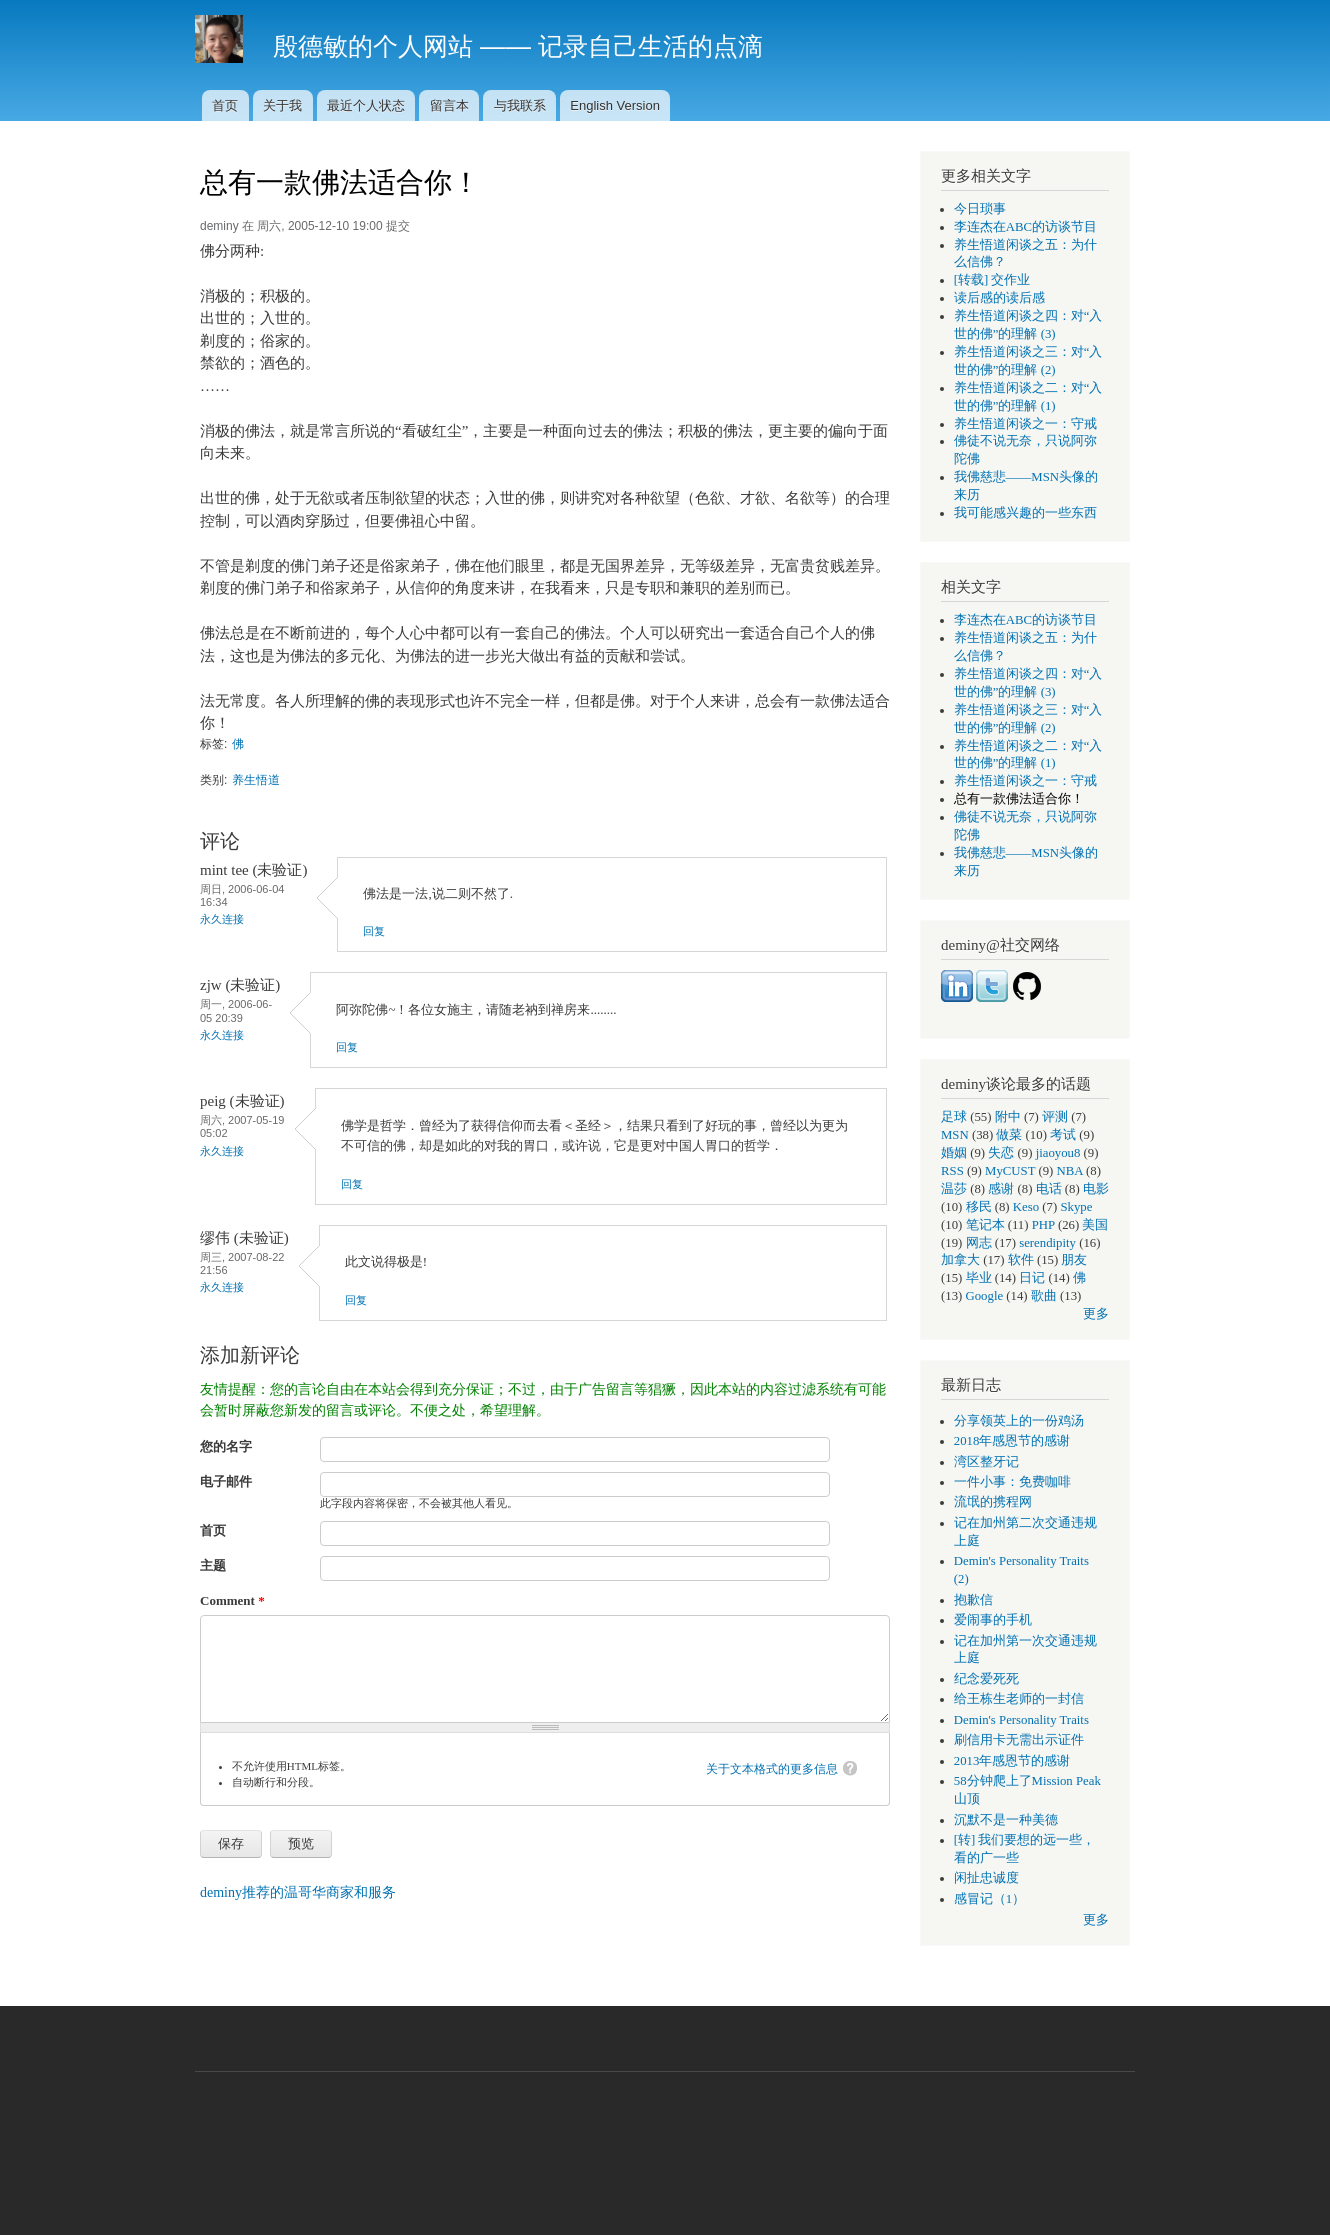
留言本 (449, 105)
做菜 (1009, 1135)
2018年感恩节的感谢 (1012, 1441)
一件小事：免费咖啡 (1012, 1482)
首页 (225, 105)
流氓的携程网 (993, 1502)
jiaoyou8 (1058, 1153)
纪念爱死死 (986, 1679)
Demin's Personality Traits (1021, 1720)
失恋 (1001, 1153)
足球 (954, 1117)
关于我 (282, 105)
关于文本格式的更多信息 (772, 1769)
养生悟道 (256, 780)
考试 (1063, 1135)
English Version (615, 105)
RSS (952, 1171)
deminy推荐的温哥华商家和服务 (298, 1892)
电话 (1049, 1189)
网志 (979, 1243)
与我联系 (520, 105)
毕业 (979, 1278)
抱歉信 (973, 1600)
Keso (1026, 1207)
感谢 (1001, 1189)
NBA (1070, 1171)
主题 (213, 1565)
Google (985, 1296)
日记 (1032, 1278)
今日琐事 (980, 209)
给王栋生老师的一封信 (1019, 1699)
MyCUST (1010, 1171)
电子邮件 (226, 1481)
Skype (1076, 1207)
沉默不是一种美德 (1006, 1820)
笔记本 (985, 1225)
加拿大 (960, 1260)
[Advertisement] (665, 2143)
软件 (1021, 1260)
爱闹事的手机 (993, 1620)
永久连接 (222, 919)
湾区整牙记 (986, 1462)
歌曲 (1044, 1296)
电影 (1096, 1189)
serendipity (1047, 1243)
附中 (1008, 1117)
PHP (1043, 1225)
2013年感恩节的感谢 (1012, 1761)
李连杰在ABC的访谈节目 (1025, 227)
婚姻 (954, 1153)
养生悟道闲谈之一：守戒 (1025, 424)
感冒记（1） (989, 1899)
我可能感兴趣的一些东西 (1025, 513)
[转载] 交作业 (992, 280)
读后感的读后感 (999, 298)
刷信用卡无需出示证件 (1019, 1740)
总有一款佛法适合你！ (1019, 799)
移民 (979, 1207)
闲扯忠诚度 (986, 1878)
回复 (374, 931)
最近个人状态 (366, 105)
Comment (232, 1600)
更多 (1096, 1314)
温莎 (954, 1189)
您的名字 (226, 1446)
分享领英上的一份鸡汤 (1019, 1421)
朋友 (1074, 1260)
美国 (1095, 1225)
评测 (1055, 1117)
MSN (955, 1135)
